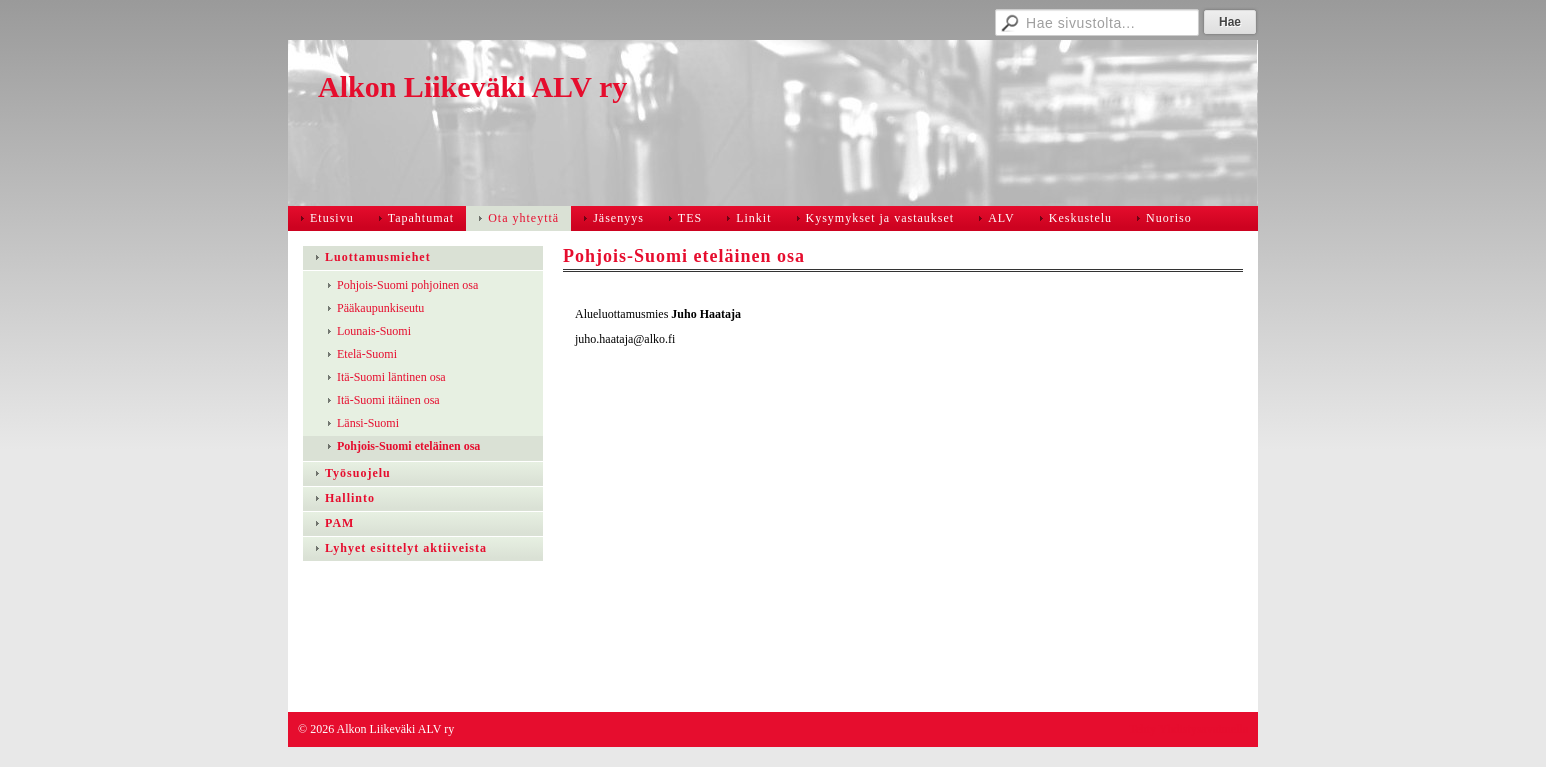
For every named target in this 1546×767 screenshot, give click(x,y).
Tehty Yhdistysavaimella (1188, 729)
